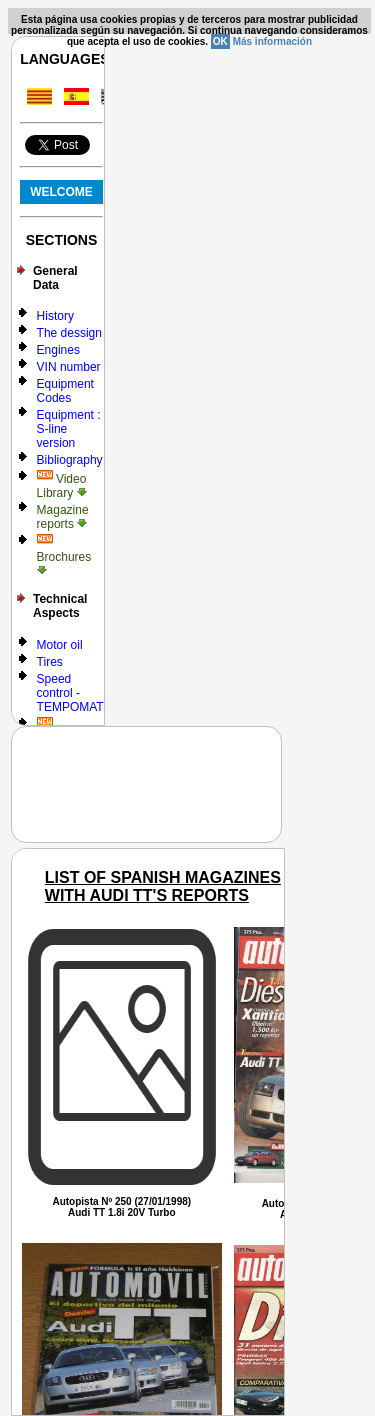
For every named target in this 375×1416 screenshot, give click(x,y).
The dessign (69, 333)
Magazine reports (63, 517)
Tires (50, 662)
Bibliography (70, 460)
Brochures (64, 555)
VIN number (69, 367)
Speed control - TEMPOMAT (70, 693)
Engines (58, 350)
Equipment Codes (65, 391)
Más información (272, 41)
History (55, 316)
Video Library (62, 486)
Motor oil (60, 645)
